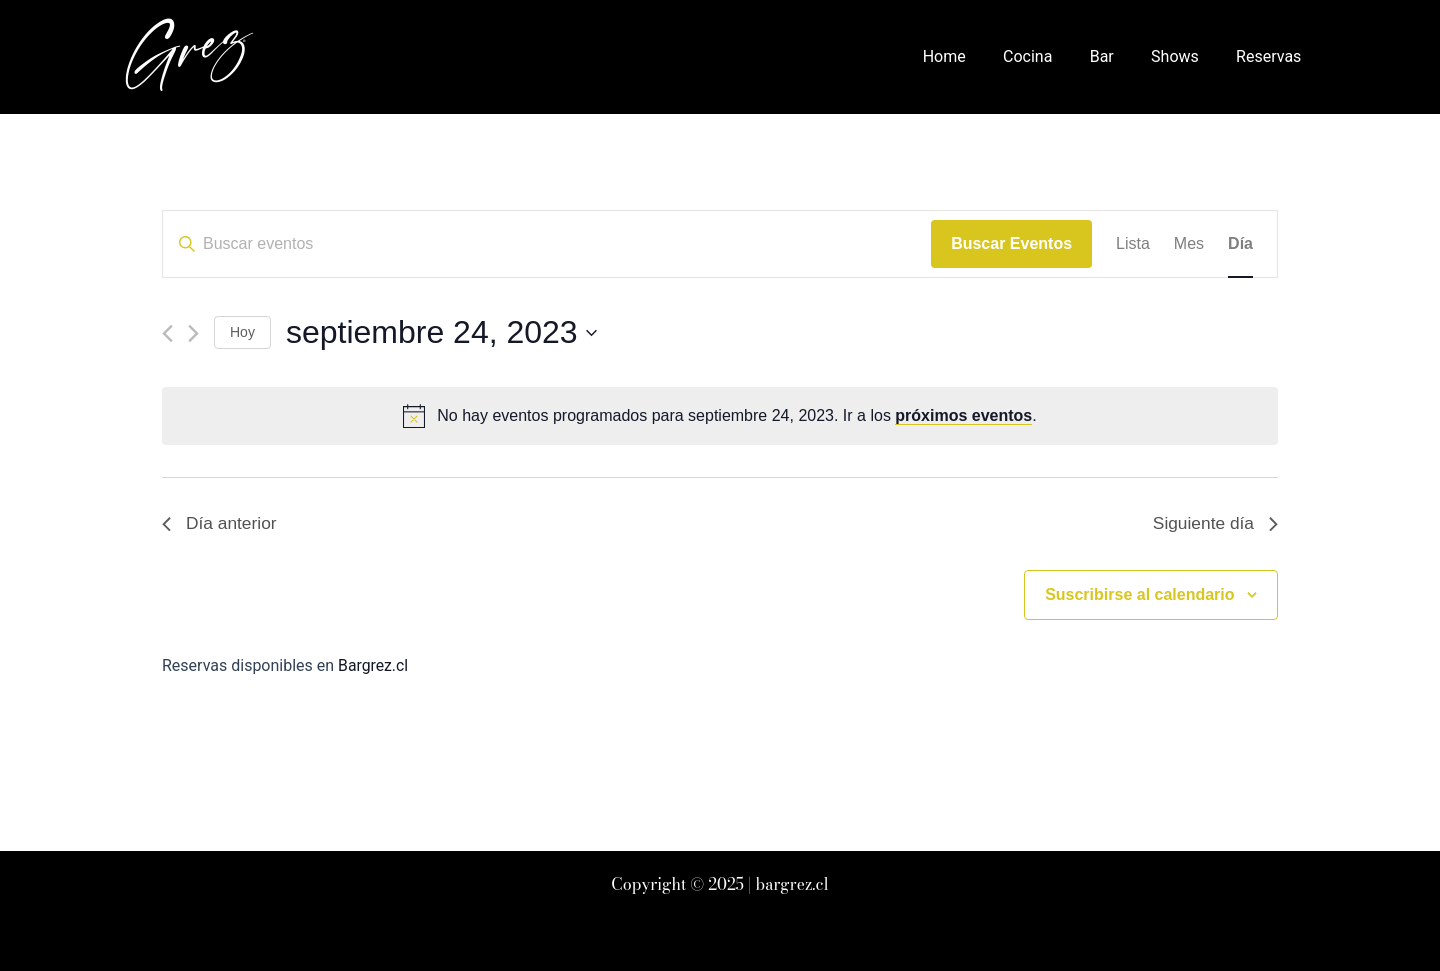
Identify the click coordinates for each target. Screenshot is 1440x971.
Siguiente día (1213, 524)
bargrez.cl (792, 884)
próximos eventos (963, 415)
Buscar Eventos (1011, 243)
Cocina (1046, 56)
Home (968, 56)
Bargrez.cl (373, 666)
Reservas (1271, 56)
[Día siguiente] (193, 333)
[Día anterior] (167, 333)
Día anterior (221, 524)
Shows (1183, 56)
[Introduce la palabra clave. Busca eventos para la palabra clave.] (547, 244)
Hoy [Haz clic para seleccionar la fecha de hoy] (242, 332)
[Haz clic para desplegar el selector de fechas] (441, 332)
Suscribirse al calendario (1139, 595)
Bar (1115, 56)
